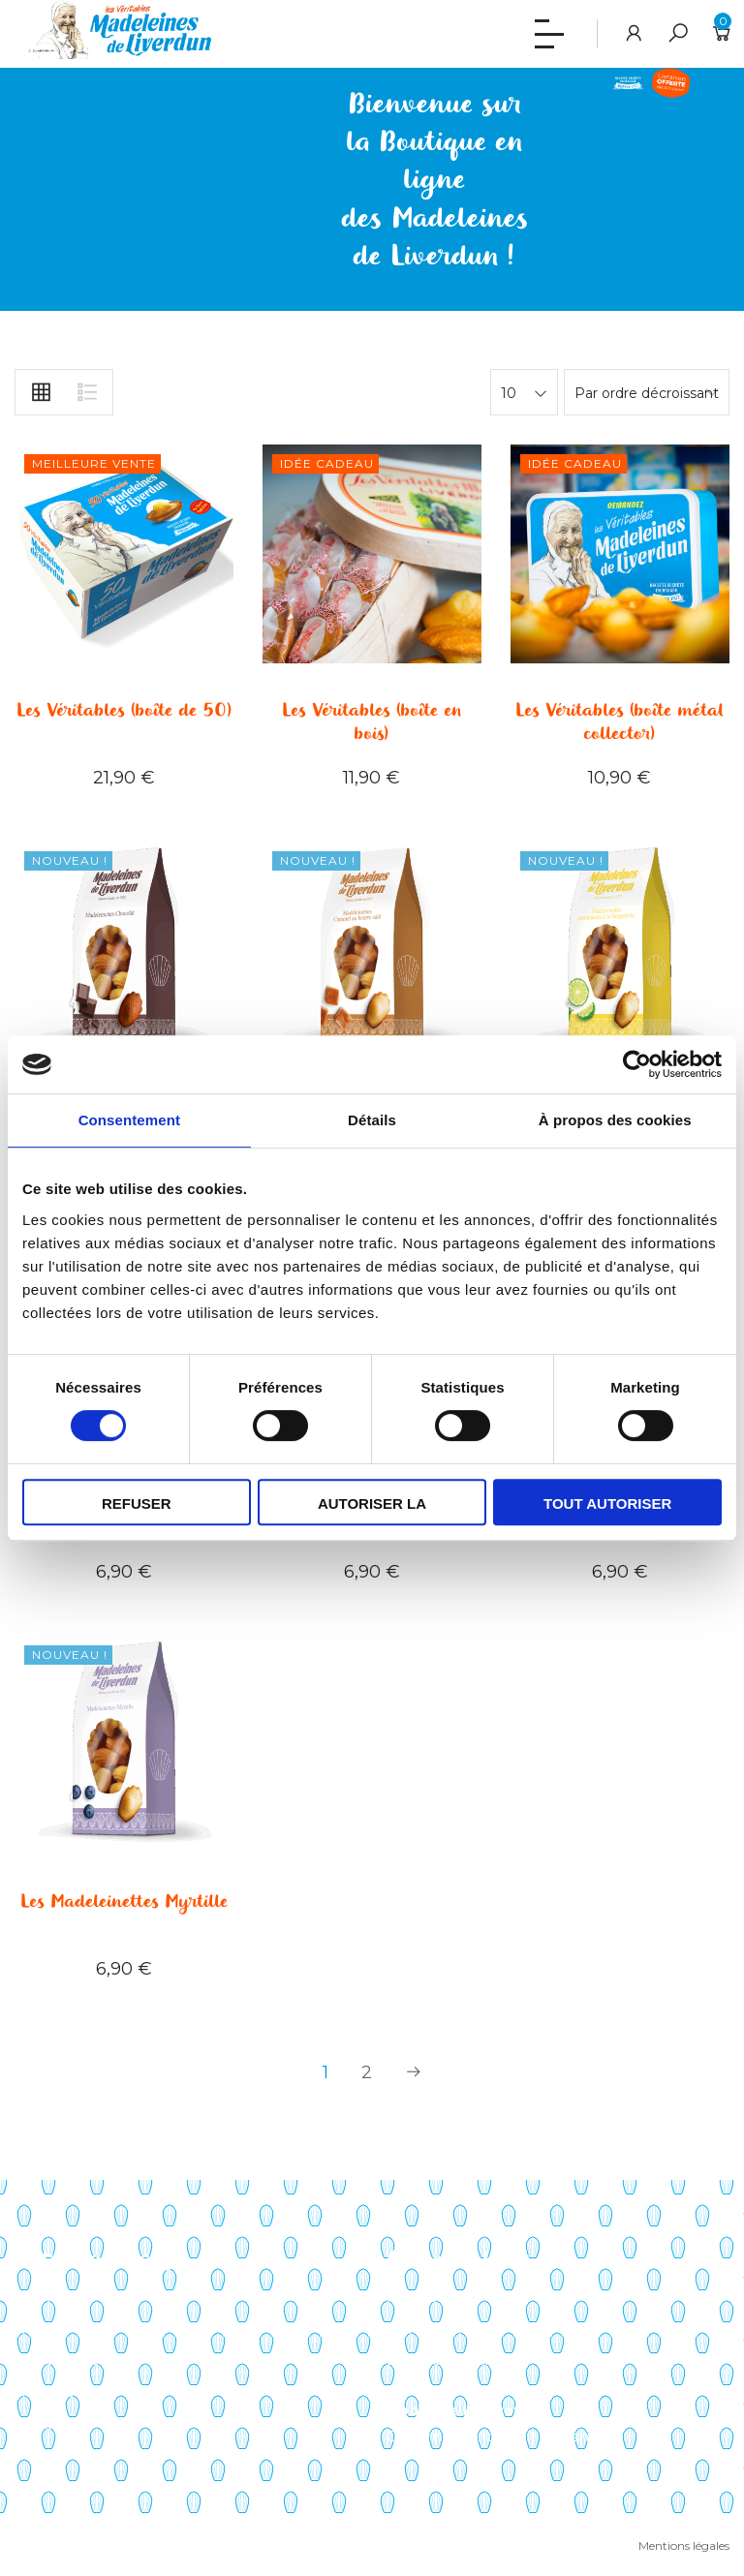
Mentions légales (683, 2545)
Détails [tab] (372, 1120)
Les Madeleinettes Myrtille (124, 1902)
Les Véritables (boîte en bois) (371, 722)
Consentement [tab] (129, 1120)
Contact (42, 2424)
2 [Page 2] (366, 2072)
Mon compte (431, 2297)
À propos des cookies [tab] (615, 1120)
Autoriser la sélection (372, 1510)
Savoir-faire (52, 2297)
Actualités (48, 2392)
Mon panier (425, 2329)
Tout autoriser (607, 1503)
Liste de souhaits (444, 2360)
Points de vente (69, 2360)
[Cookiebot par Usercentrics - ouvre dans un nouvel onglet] (637, 1064)
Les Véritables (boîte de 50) (124, 710)
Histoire (41, 2329)
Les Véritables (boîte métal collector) (620, 722)
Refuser (136, 1503)
